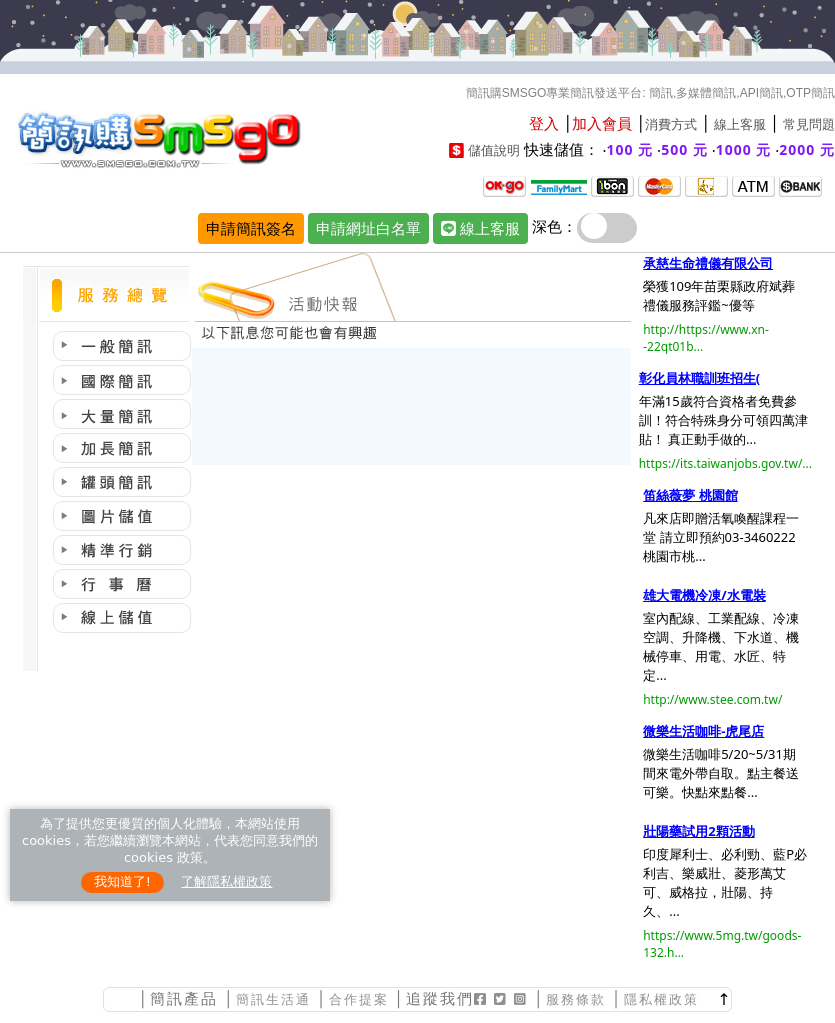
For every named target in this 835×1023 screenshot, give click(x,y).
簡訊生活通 (273, 999)
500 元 (684, 149)
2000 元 (807, 149)
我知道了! (122, 881)
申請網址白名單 (368, 228)
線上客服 (740, 124)
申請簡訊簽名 (251, 228)
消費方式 (671, 124)
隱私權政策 (661, 999)
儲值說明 (494, 150)
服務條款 (576, 999)
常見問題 (809, 124)
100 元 (630, 149)
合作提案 (359, 999)
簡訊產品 (184, 998)
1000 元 (744, 149)
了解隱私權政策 (226, 881)
